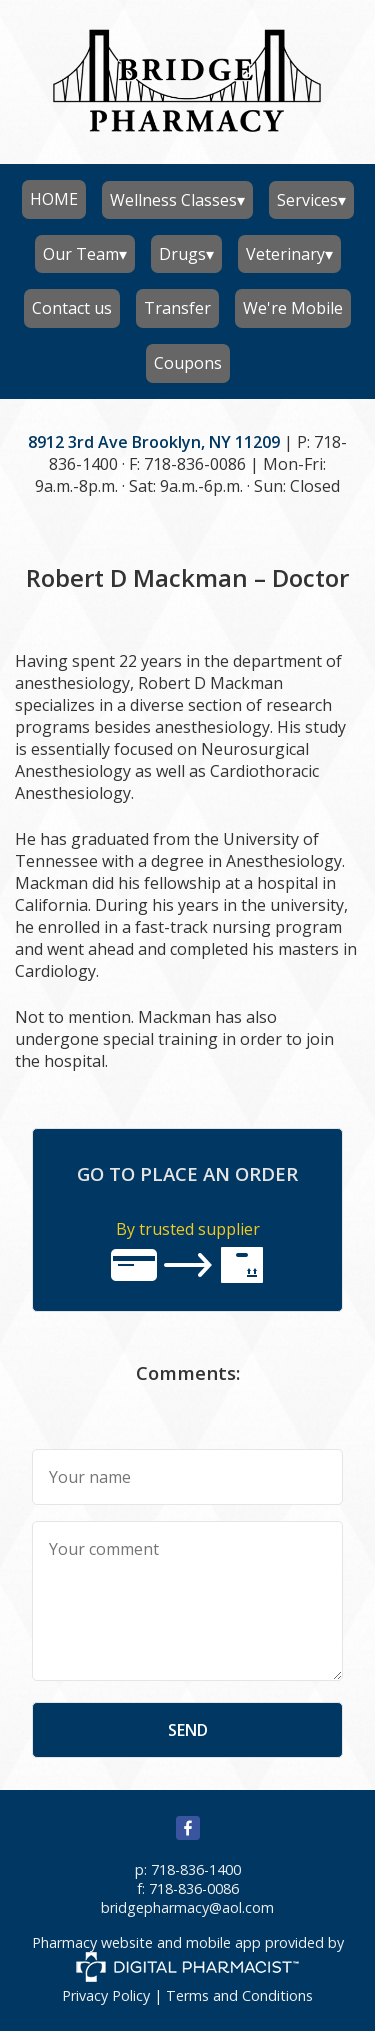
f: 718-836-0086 (188, 1888)
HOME (54, 199)
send (188, 1730)
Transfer (177, 308)
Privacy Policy (106, 1995)
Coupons (188, 363)
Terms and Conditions (239, 1995)
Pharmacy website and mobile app (146, 1942)
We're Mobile (293, 308)
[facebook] (188, 1834)
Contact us (72, 308)
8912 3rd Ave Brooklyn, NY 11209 (154, 442)
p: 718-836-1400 (188, 1869)
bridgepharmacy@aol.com (187, 1907)
